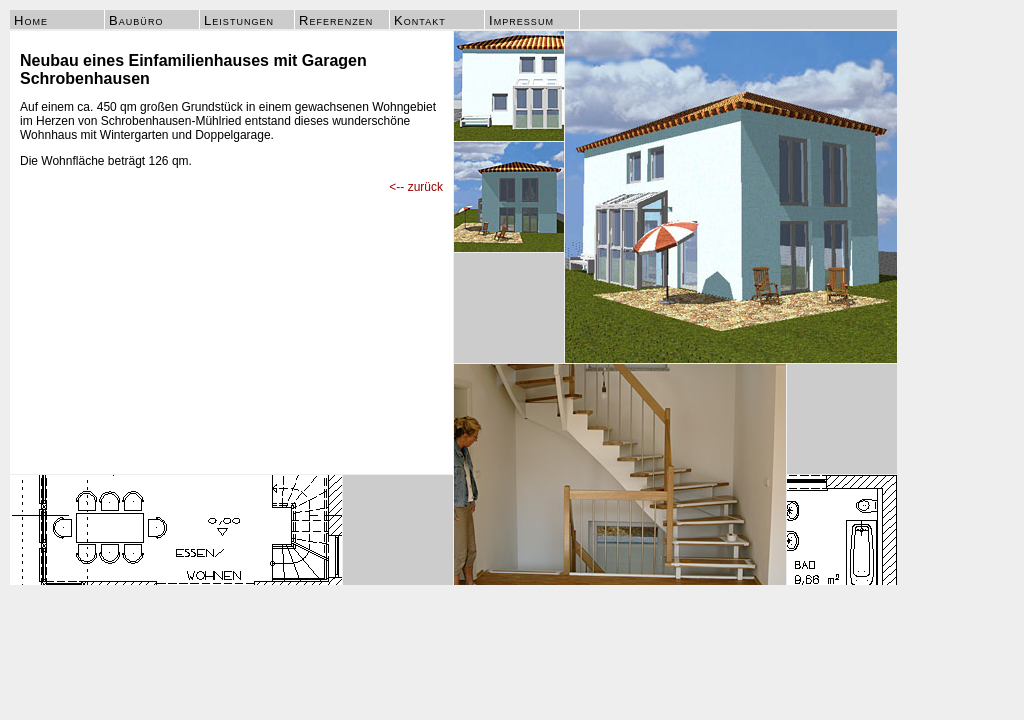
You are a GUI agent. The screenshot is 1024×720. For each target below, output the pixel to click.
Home (31, 20)
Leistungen (239, 20)
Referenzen (336, 20)
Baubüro (136, 20)
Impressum (521, 20)
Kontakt (420, 20)
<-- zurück (416, 187)
